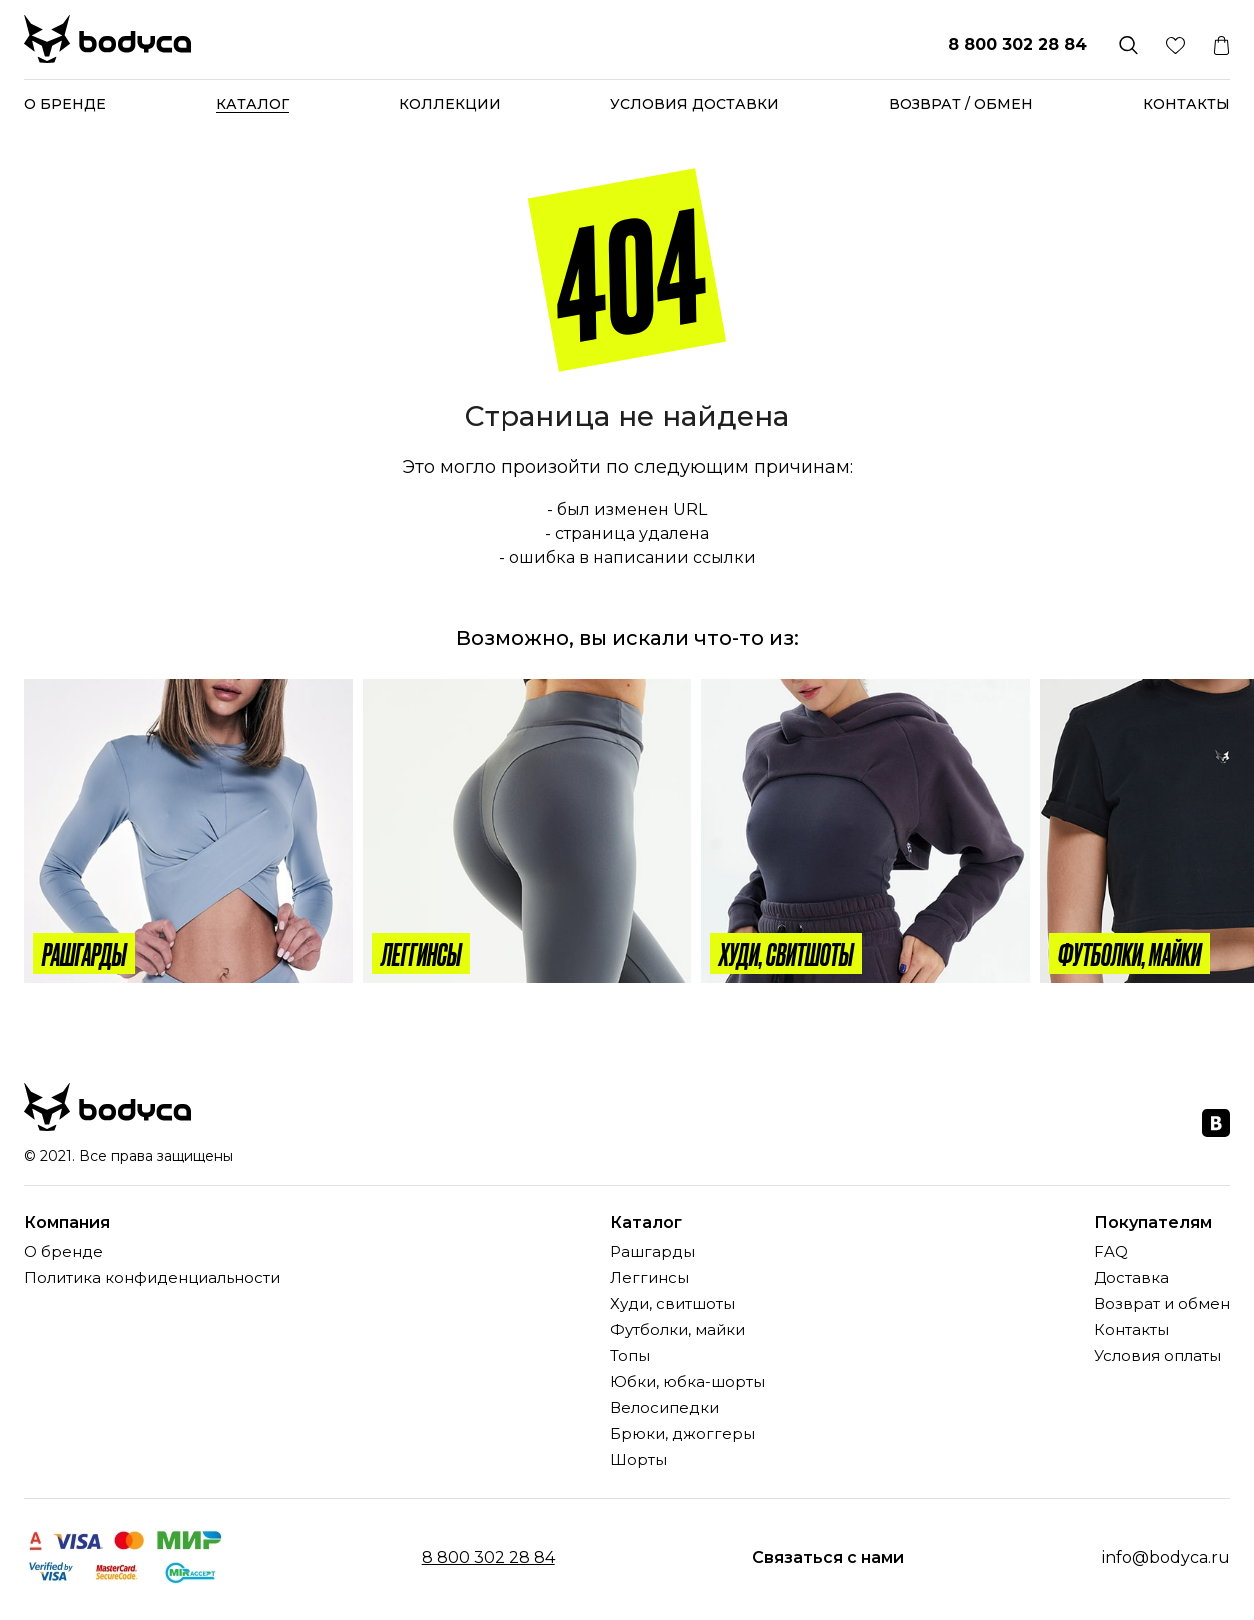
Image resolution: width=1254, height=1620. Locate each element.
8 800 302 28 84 (1017, 44)
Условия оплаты (1157, 1356)
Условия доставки (694, 104)
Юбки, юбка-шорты (687, 1382)
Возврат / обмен (961, 104)
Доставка (1131, 1278)
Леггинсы (649, 1278)
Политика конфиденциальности (152, 1278)
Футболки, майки (677, 1330)
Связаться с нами (828, 1558)
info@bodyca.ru (1166, 1557)
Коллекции (450, 104)
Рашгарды (652, 1252)
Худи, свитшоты (672, 1304)
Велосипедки (664, 1408)
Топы (630, 1356)
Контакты (1186, 104)
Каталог (252, 104)
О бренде (65, 104)
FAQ (1111, 1252)
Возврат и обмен (1162, 1304)
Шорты (638, 1460)
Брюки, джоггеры (682, 1434)
